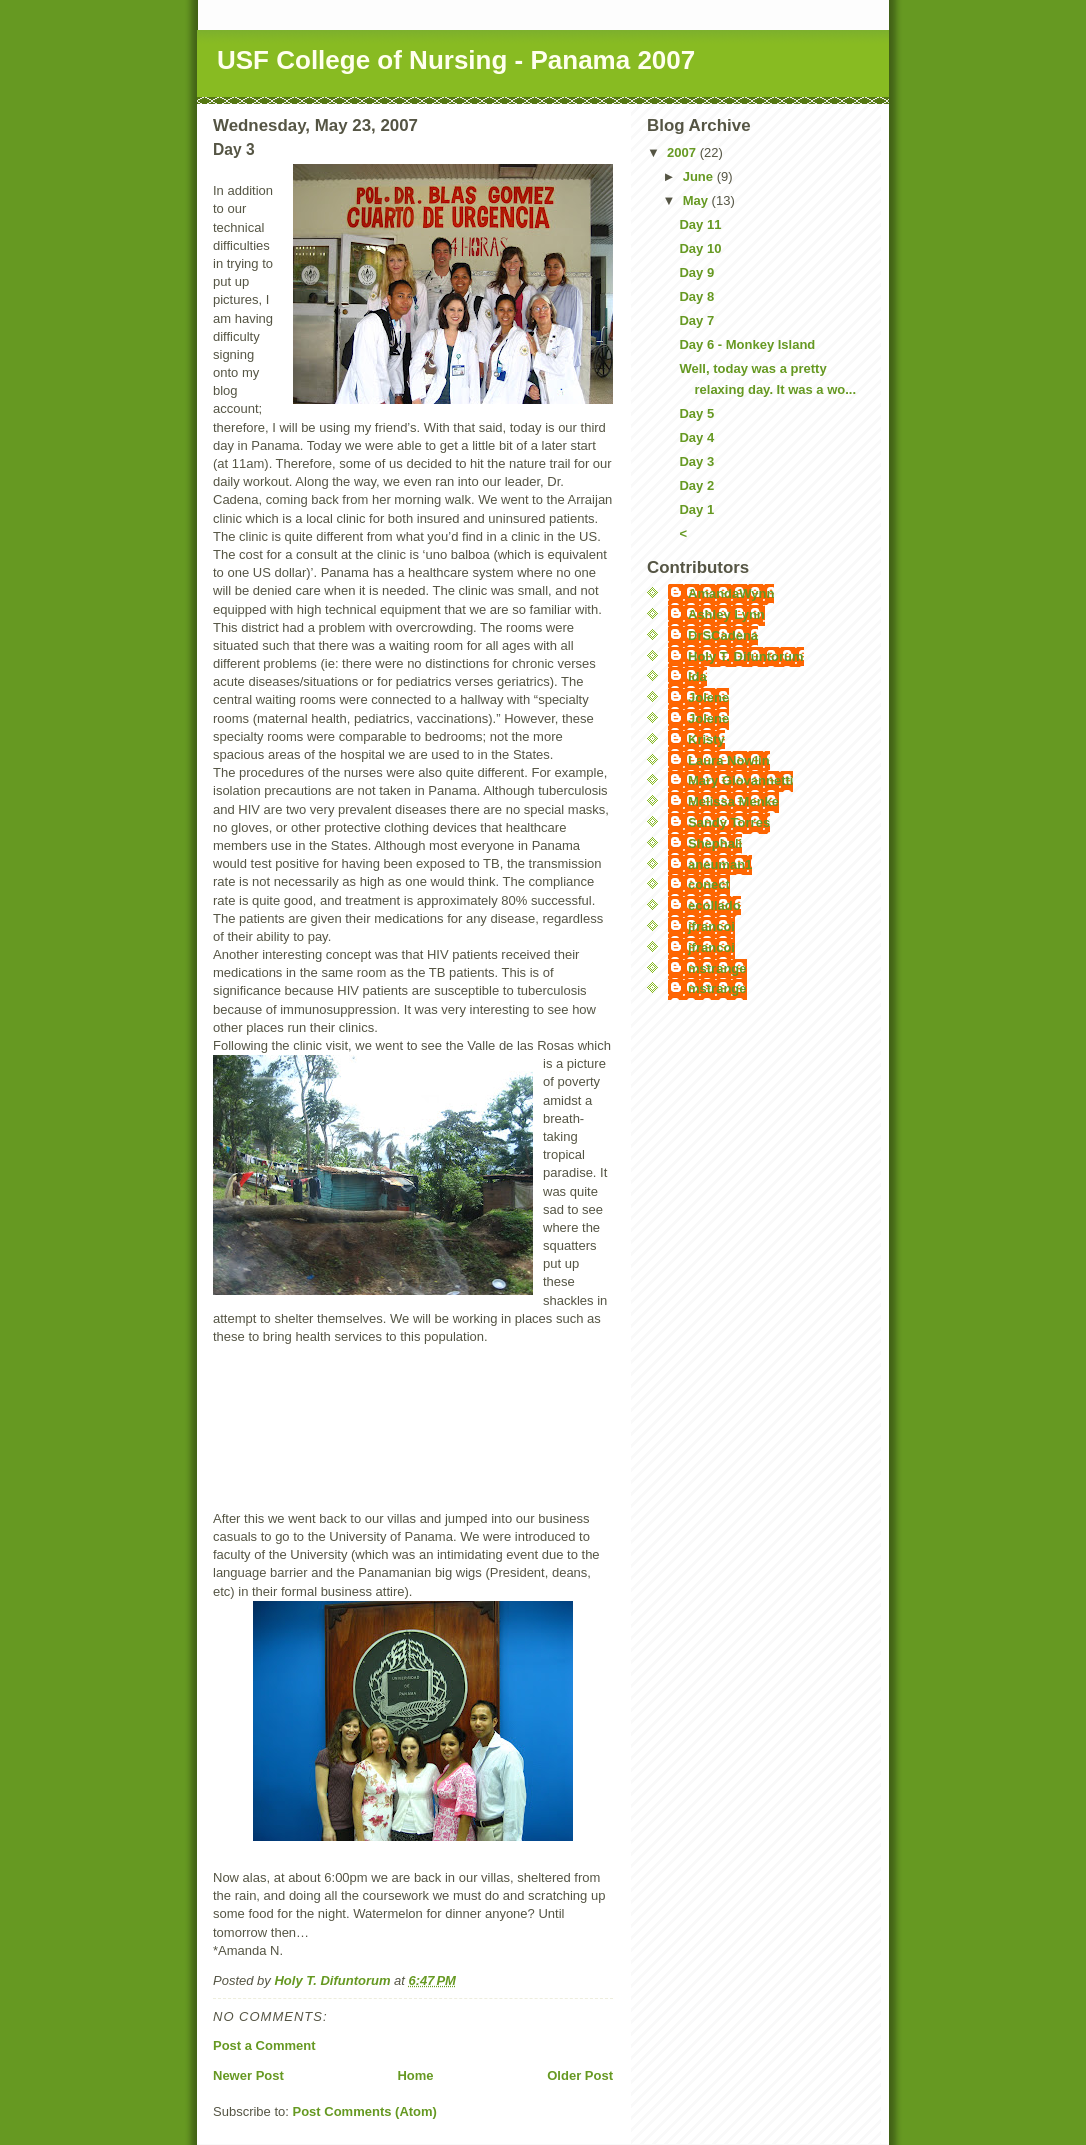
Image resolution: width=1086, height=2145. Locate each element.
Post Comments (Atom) (365, 2111)
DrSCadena (723, 635)
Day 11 (700, 224)
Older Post (580, 2075)
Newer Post (248, 2075)
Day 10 (700, 248)
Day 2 (696, 485)
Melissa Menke (733, 801)
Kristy (706, 739)
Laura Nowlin (729, 760)
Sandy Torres (729, 822)
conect (709, 884)
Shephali (715, 843)
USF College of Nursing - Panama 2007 (456, 60)
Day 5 (696, 413)
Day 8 (696, 296)
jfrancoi (711, 926)
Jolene (708, 697)
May (697, 200)
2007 (683, 152)
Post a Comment (264, 2045)
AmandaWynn (731, 593)
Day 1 (696, 509)
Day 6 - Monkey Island (747, 344)
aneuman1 (720, 864)
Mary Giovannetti (740, 780)
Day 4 (696, 437)
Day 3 (696, 461)
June (700, 176)
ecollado (714, 905)
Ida (697, 676)
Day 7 (696, 320)
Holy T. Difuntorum (746, 656)
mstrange (717, 968)
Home (415, 2075)
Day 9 (696, 272)
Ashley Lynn (726, 614)
